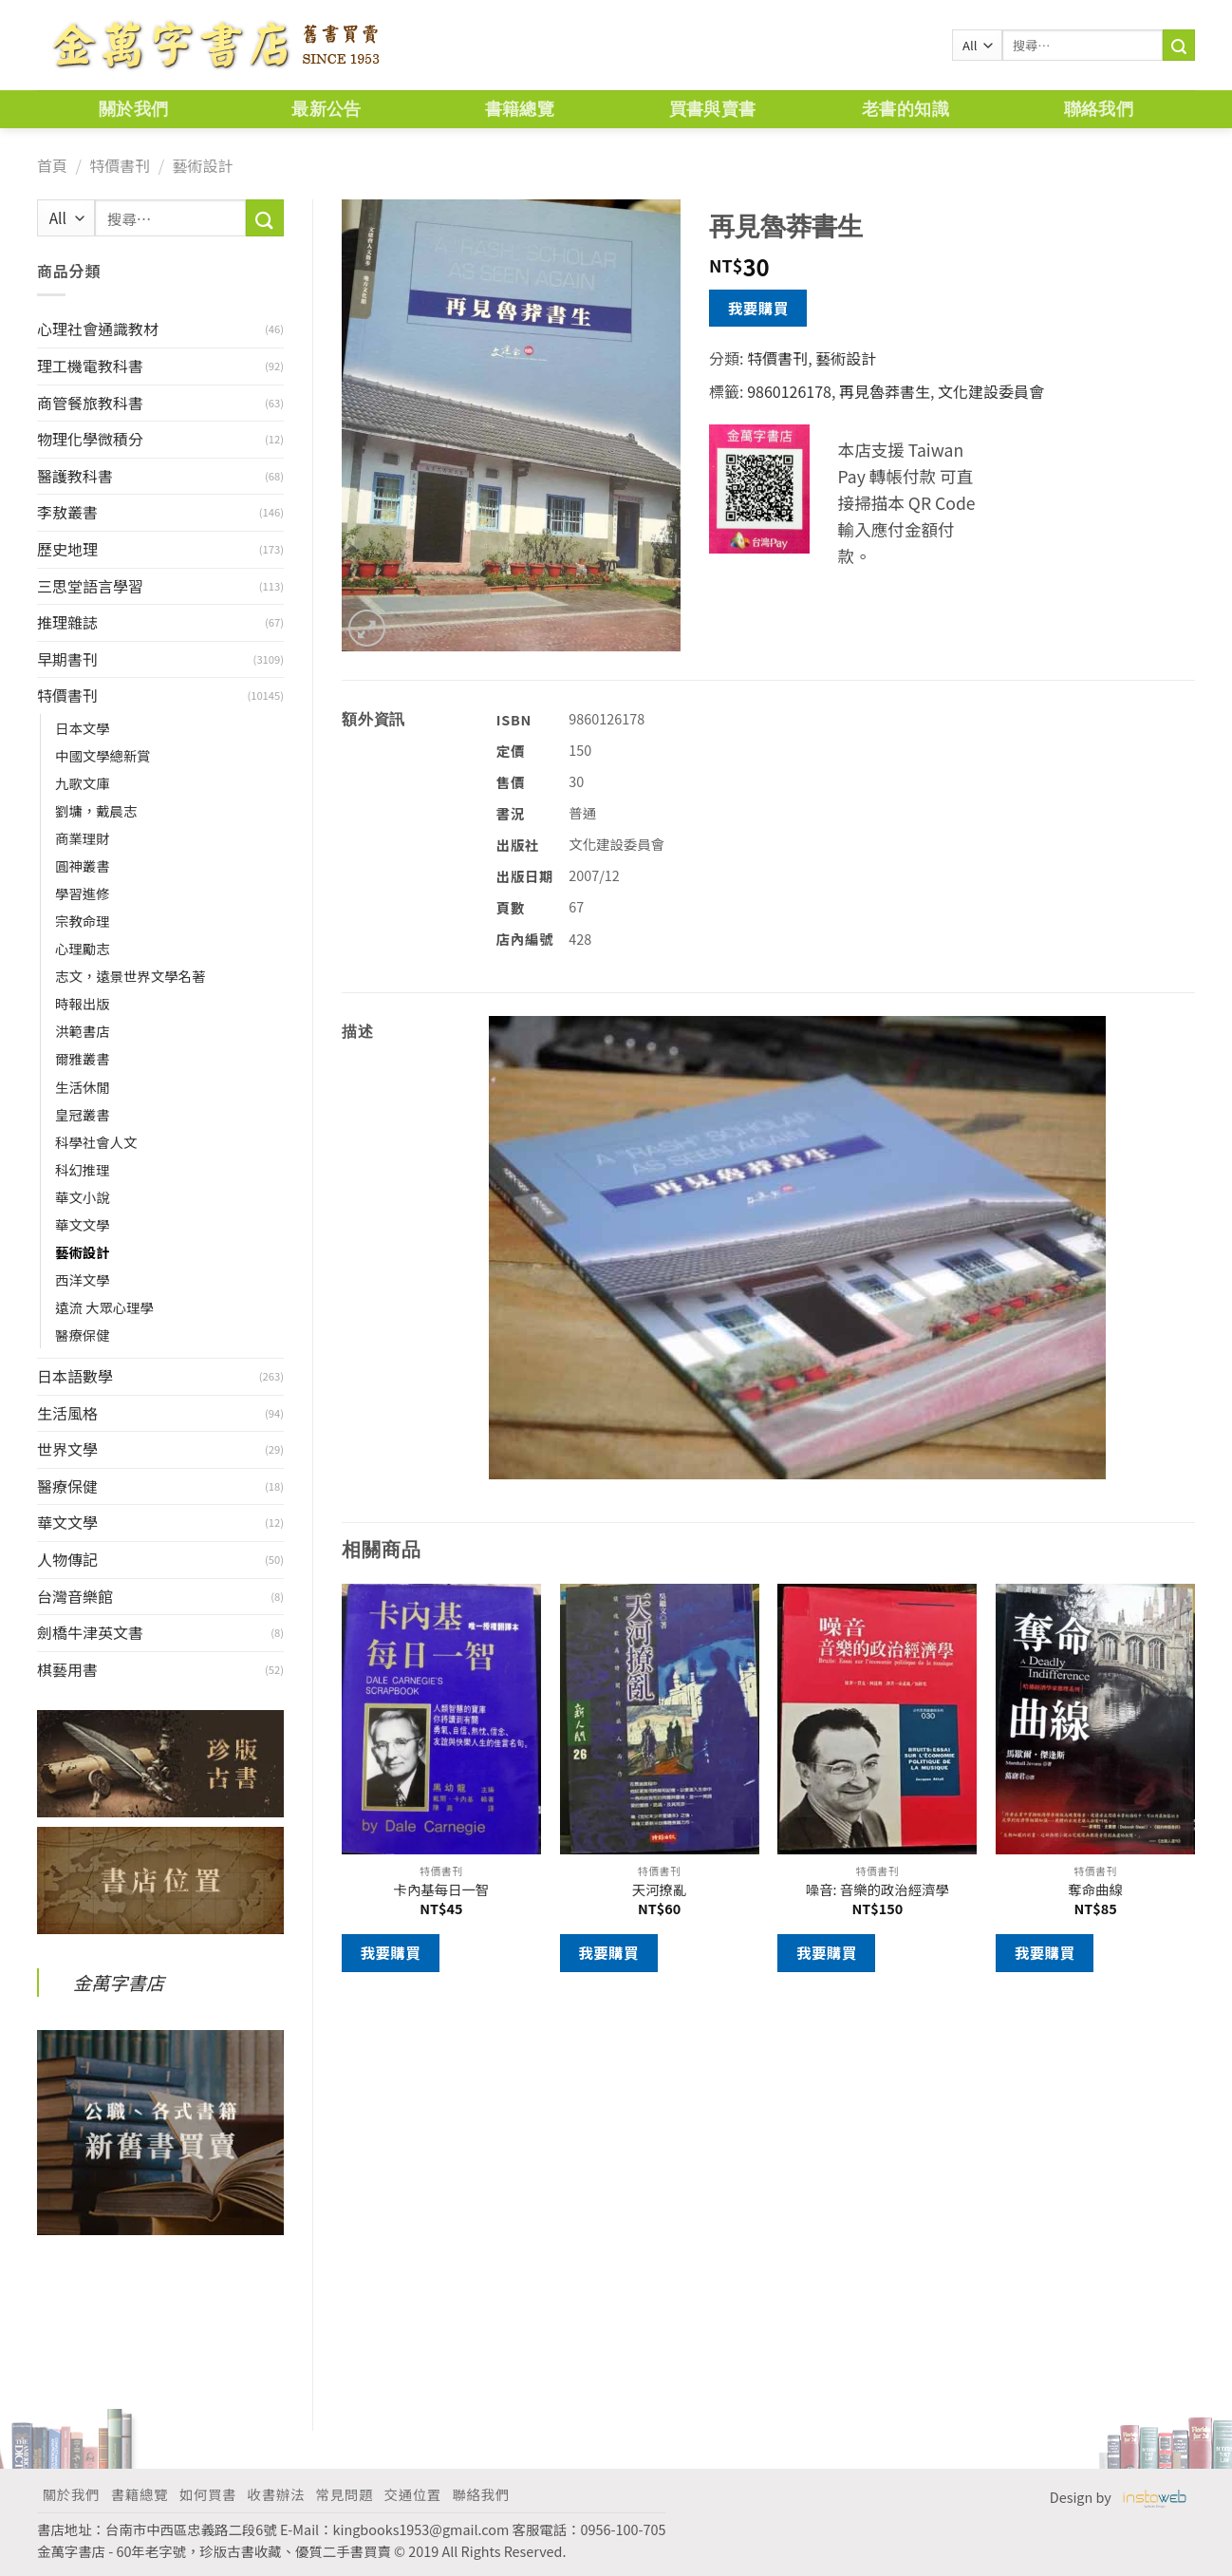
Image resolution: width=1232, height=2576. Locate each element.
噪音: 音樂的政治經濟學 (877, 1890)
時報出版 (82, 1003)
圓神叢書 (82, 865)
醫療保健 (82, 1334)
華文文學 (82, 1224)
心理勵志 (82, 948)
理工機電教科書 (90, 365)
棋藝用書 (67, 1669)
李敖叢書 (67, 511)
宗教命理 (82, 921)
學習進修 (82, 893)
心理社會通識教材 (98, 328)
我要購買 (758, 307)
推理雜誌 (67, 622)
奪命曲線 (1095, 1890)
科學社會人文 (96, 1142)
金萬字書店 (118, 1982)
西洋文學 (82, 1279)
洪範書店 (82, 1031)
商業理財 (82, 838)
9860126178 (789, 391)
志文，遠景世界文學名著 (130, 976)
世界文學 (67, 1449)
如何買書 (207, 2494)
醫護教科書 (75, 475)
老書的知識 (905, 109)
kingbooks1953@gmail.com (421, 2529)
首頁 (52, 165)
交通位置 (412, 2494)
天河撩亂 (659, 1890)
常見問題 (344, 2494)
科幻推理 (82, 1169)
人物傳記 (67, 1559)
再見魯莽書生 (884, 391)
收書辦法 (276, 2494)
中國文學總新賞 (103, 755)
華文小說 (82, 1197)
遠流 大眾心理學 (104, 1307)
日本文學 (82, 728)
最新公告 (326, 109)
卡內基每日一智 (442, 1890)
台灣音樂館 (75, 1596)
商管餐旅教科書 (90, 402)
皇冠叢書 (82, 1114)
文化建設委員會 (991, 391)
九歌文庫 (82, 783)
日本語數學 (75, 1375)
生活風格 (67, 1412)
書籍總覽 (519, 109)
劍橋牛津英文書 (90, 1632)
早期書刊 (67, 659)
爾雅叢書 (82, 1058)
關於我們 (133, 109)
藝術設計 (202, 165)
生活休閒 (82, 1087)
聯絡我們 (1098, 109)
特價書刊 (119, 165)
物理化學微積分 (90, 438)
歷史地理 (67, 548)
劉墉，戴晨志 (96, 810)
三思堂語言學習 (90, 585)
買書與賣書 (712, 109)
